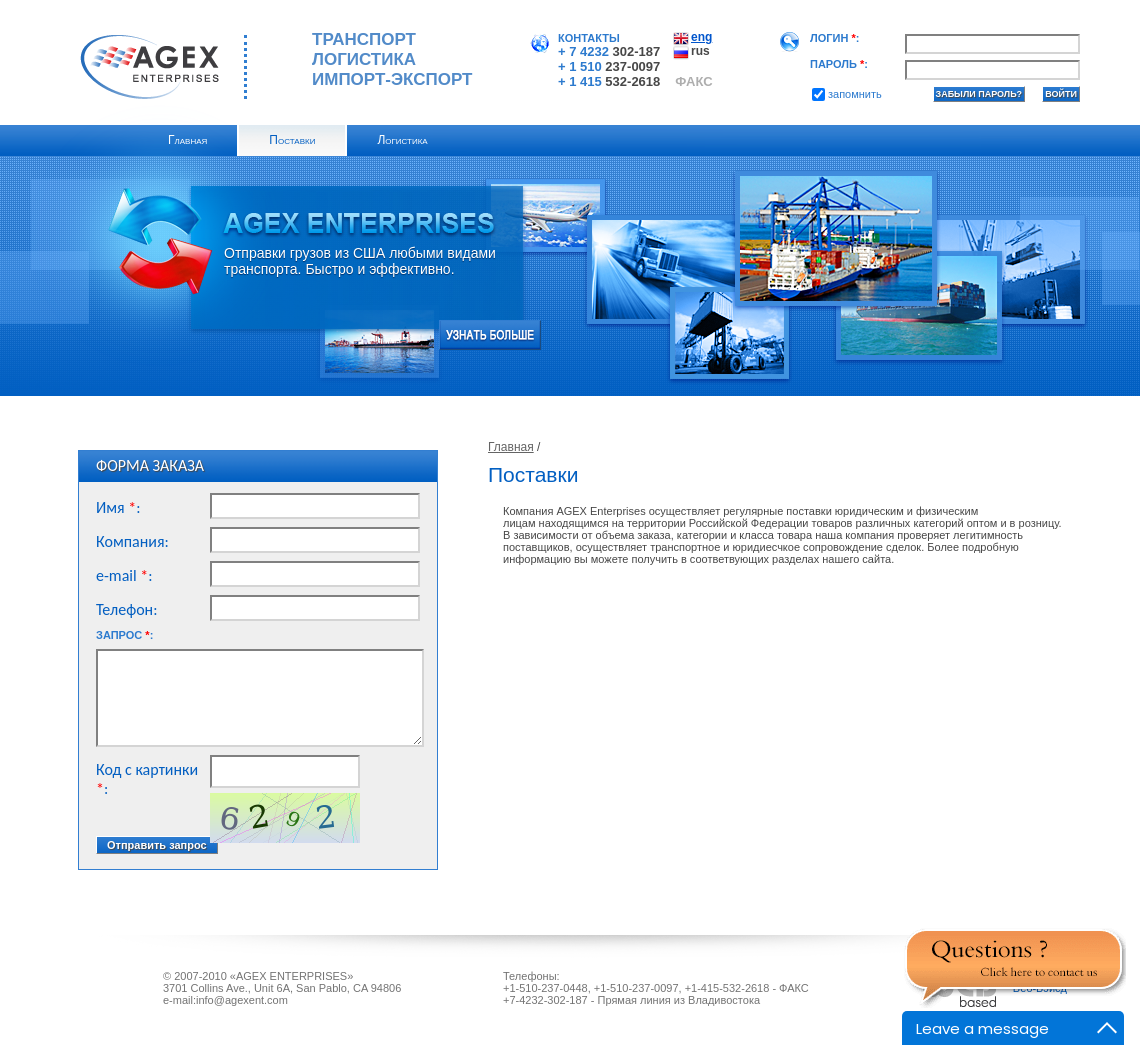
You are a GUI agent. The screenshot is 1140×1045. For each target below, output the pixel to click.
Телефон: (126, 609)
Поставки (292, 140)
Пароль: (839, 64)
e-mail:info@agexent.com (225, 1000)
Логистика (402, 140)
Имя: (118, 507)
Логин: (834, 38)
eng (701, 37)
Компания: (132, 541)
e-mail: (124, 575)
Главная (187, 140)
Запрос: (124, 635)
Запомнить (847, 94)
